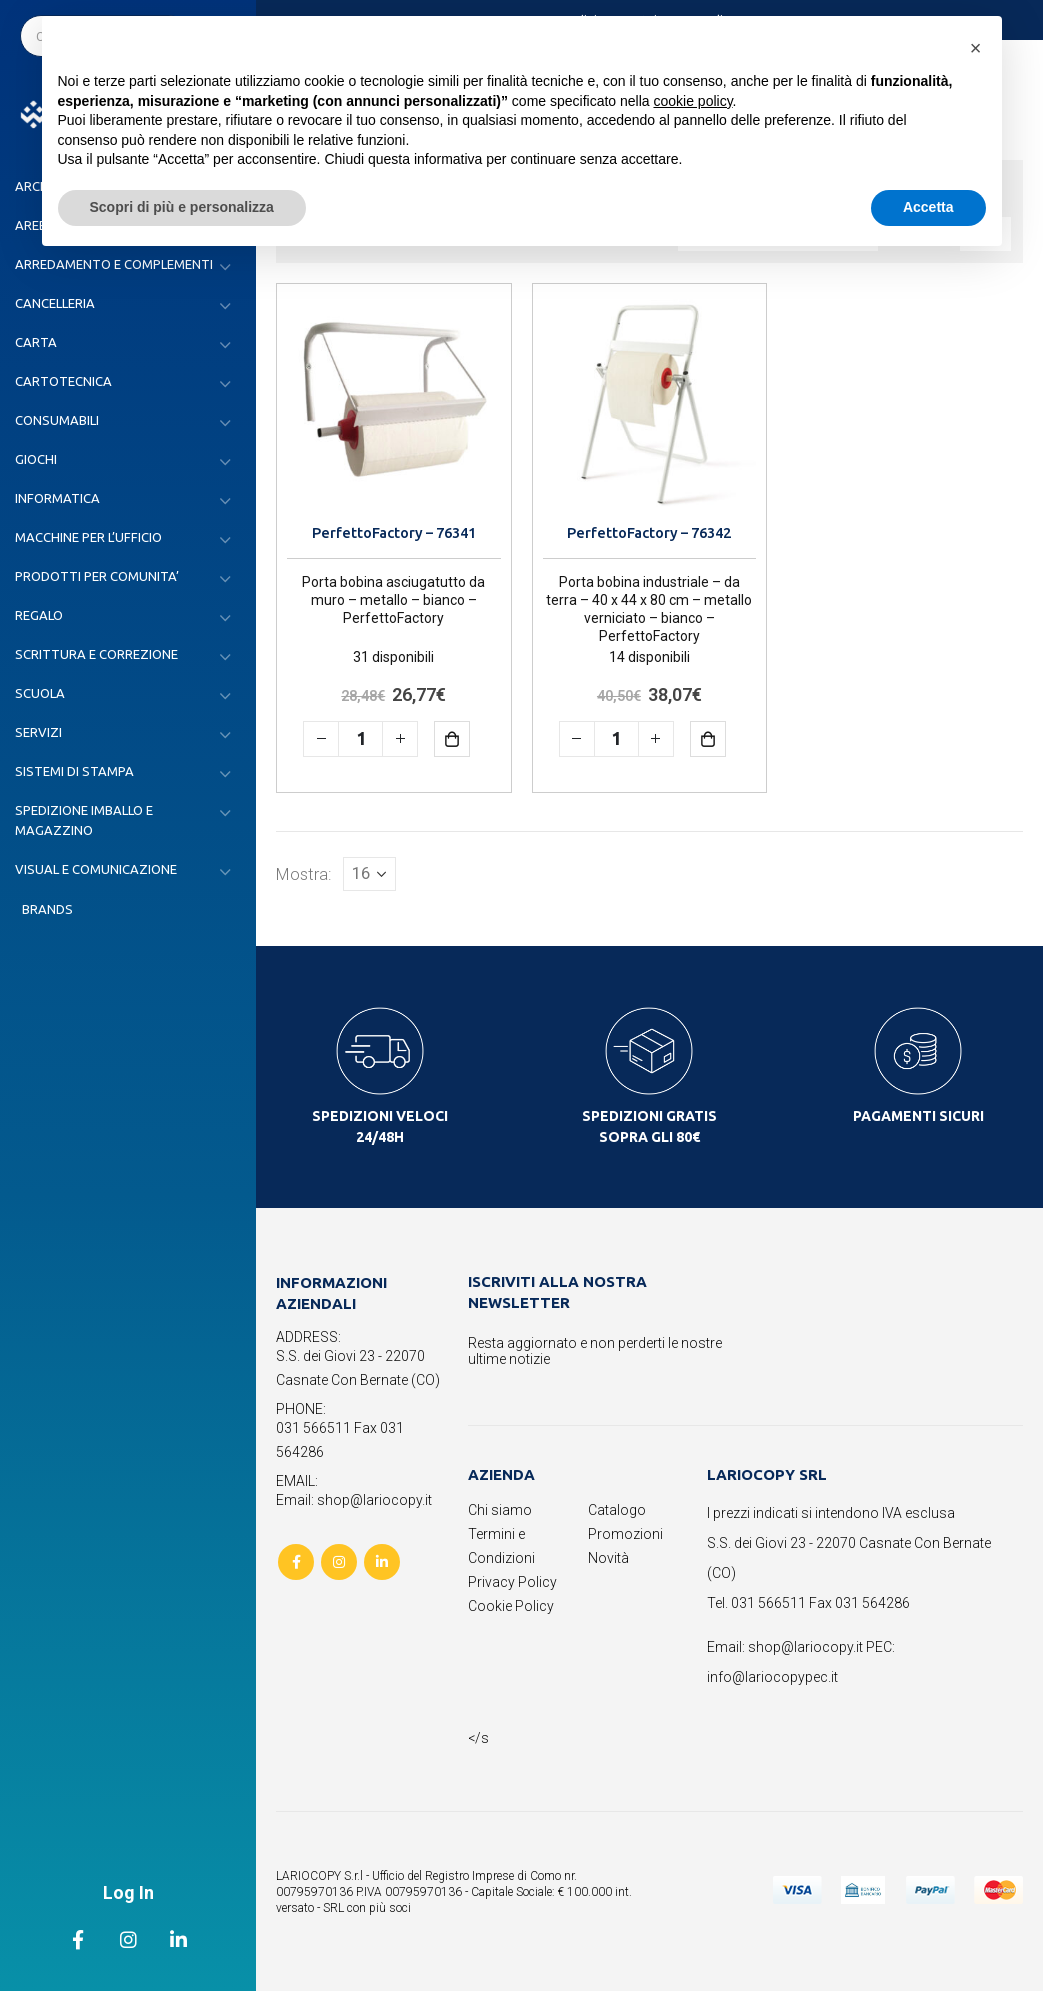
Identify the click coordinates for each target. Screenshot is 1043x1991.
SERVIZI (38, 732)
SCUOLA (40, 693)
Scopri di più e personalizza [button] (182, 207)
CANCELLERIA (55, 303)
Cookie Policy (511, 1606)
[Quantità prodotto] (360, 739)
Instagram (339, 1562)
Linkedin (382, 1562)
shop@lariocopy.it (805, 1647)
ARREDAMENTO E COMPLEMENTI (114, 264)
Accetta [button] (928, 207)
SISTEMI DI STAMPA (74, 771)
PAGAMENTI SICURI (918, 1116)
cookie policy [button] (692, 101)
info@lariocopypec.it (772, 1677)
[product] (394, 401)
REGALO (39, 615)
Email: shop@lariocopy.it (354, 1500)
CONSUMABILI (57, 420)
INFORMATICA (57, 498)
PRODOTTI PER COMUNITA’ (97, 576)
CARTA (36, 342)
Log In (128, 1892)
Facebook (296, 1562)
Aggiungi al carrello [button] (466, 738)
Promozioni (625, 1534)
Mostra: (304, 874)
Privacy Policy (512, 1582)
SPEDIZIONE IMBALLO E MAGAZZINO (84, 820)
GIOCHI (36, 459)
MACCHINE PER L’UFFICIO (88, 537)
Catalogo (617, 1510)
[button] (976, 48)
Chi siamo (500, 1510)
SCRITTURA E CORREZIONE (96, 654)
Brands (47, 909)
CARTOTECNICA (63, 381)
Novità (608, 1558)
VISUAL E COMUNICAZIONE (96, 869)
